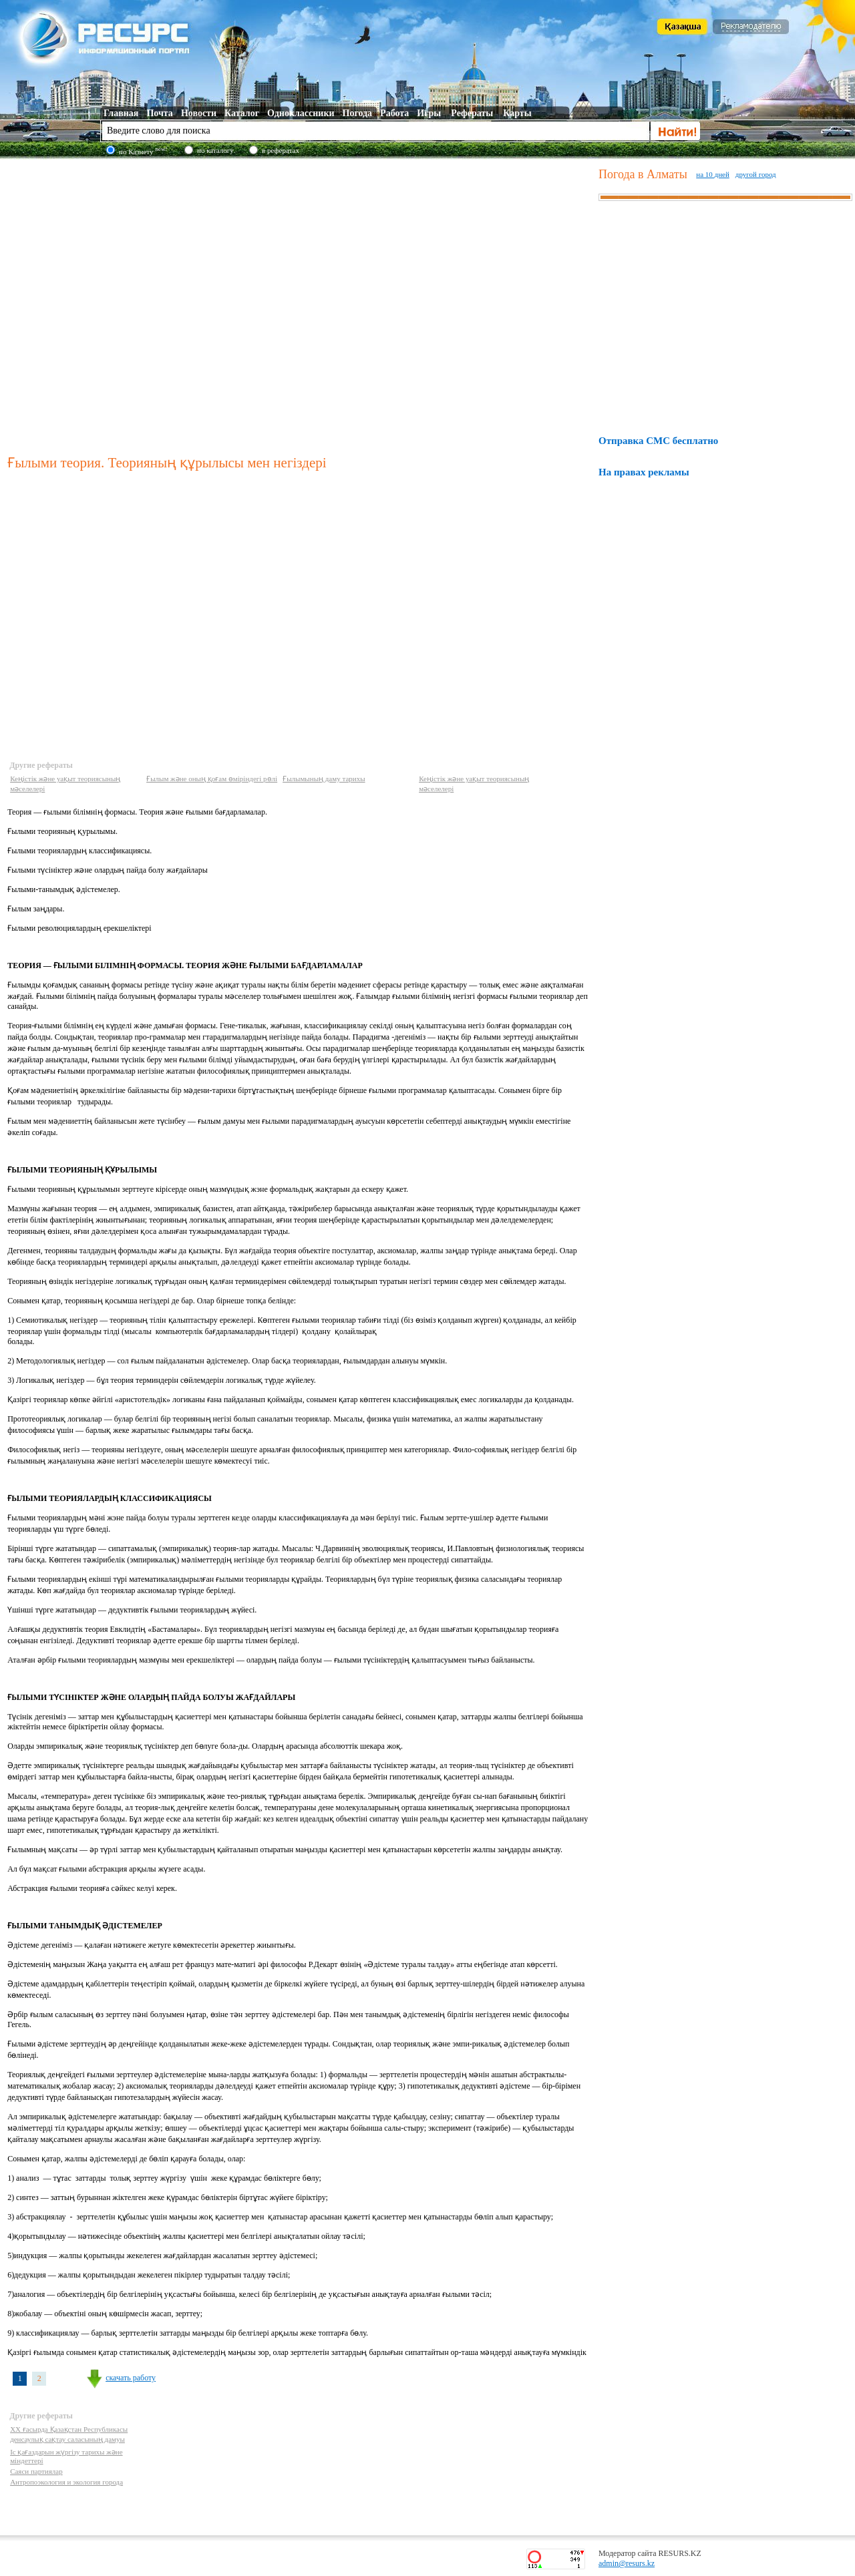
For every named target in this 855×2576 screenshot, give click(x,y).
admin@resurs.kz (626, 2563)
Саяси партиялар (36, 2471)
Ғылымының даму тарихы (324, 779)
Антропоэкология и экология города (66, 2482)
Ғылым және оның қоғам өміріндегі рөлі (211, 779)
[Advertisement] (134, 304)
